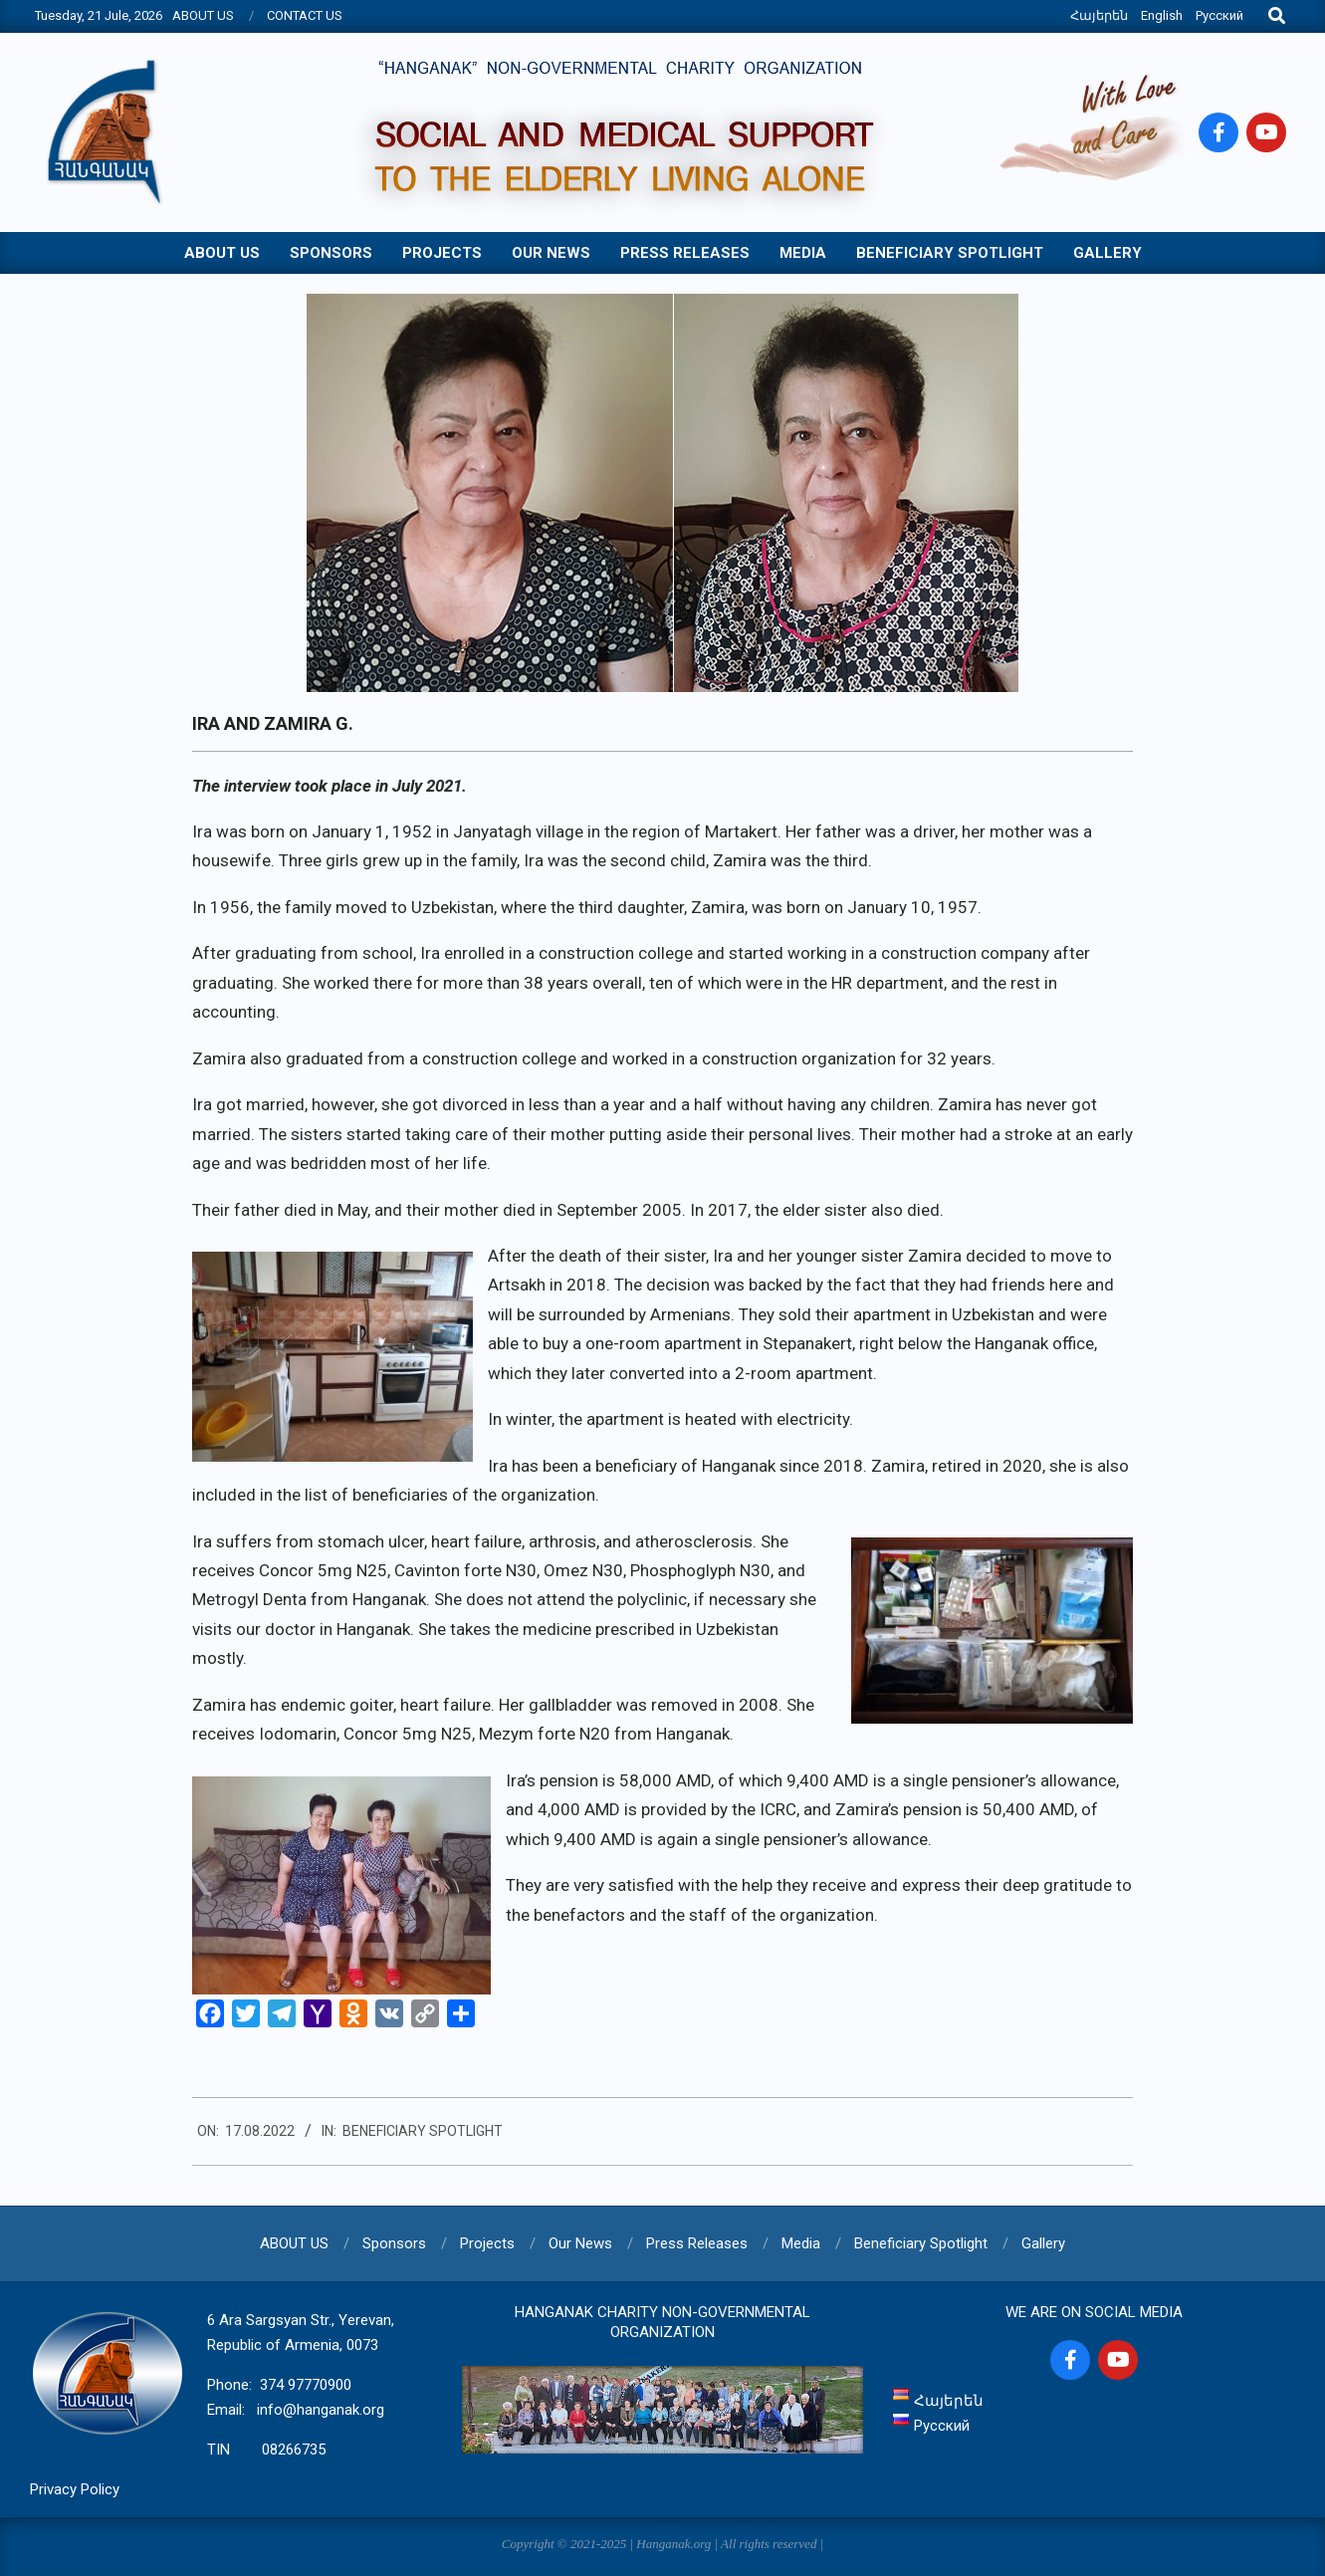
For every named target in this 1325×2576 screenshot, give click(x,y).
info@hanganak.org (320, 2410)
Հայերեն (1099, 15)
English (1162, 15)
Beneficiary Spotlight (422, 2131)
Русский (1219, 15)
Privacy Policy (74, 2489)
